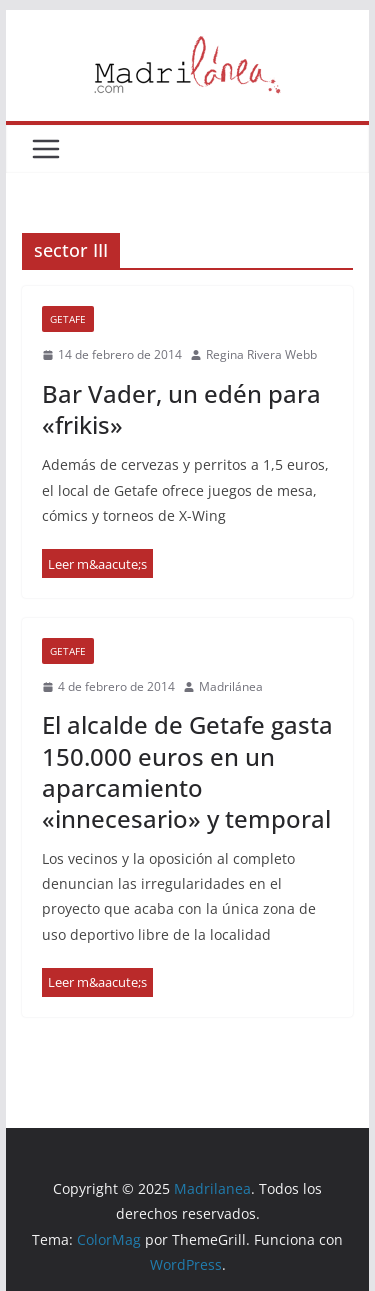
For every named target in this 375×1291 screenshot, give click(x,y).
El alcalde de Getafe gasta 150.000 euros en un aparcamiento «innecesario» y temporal (187, 771)
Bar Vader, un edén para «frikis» (181, 409)
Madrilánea (231, 686)
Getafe (68, 319)
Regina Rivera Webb (261, 354)
